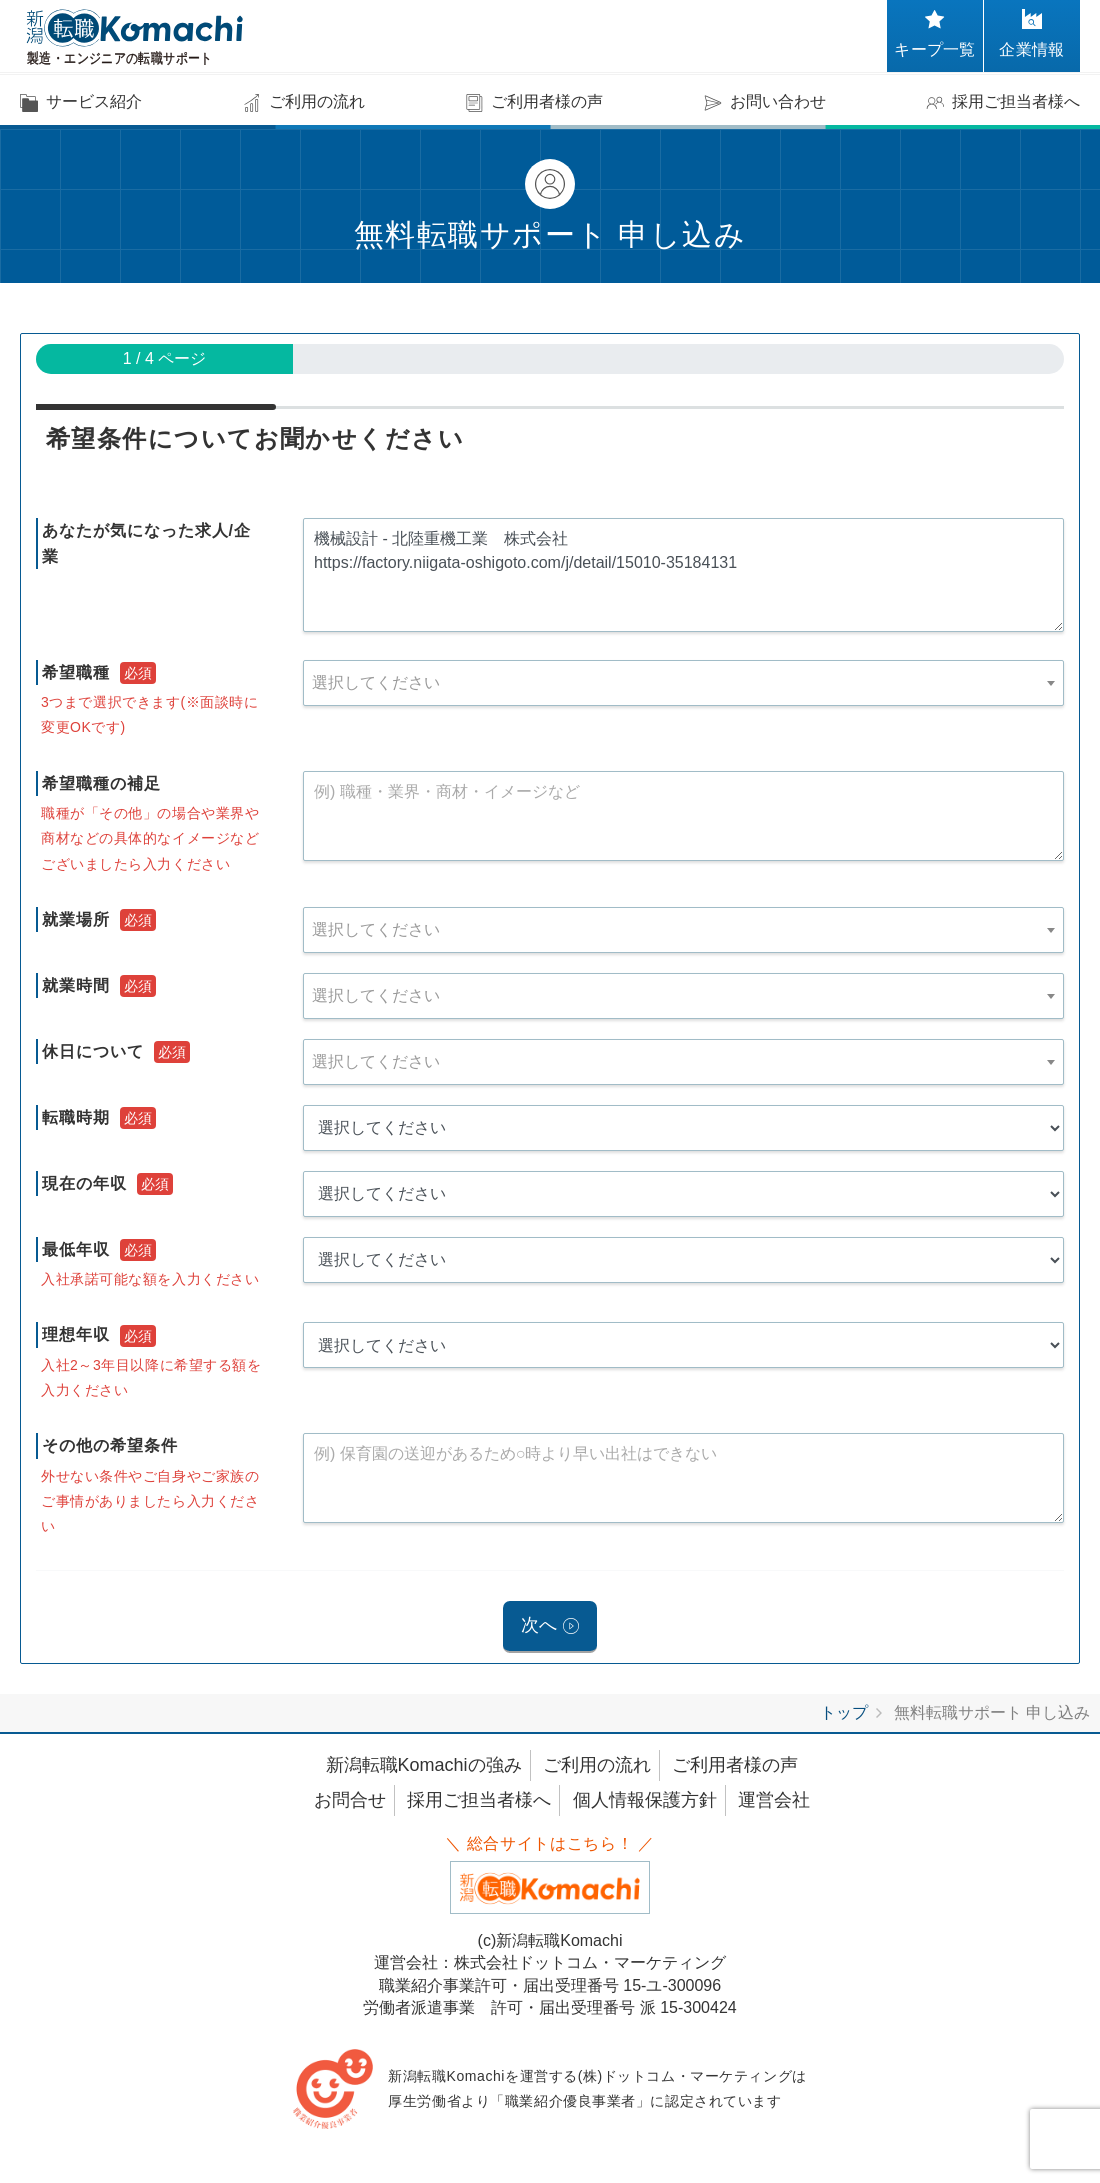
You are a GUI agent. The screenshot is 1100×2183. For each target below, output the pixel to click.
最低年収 (76, 1249)
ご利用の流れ (597, 1768)
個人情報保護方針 (645, 1803)
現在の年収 (84, 1183)
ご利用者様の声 (735, 1768)
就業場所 (76, 919)
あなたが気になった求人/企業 (146, 543)
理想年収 (76, 1334)
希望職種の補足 (101, 783)
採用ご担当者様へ (479, 1803)
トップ (844, 1715)
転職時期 (76, 1117)
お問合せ (350, 1803)
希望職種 (76, 672)
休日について (93, 1051)
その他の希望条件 (110, 1445)
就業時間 (76, 985)
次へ (539, 1627)
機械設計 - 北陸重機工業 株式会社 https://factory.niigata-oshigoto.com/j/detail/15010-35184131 (683, 575)
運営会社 (774, 1803)
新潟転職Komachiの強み (424, 1768)
